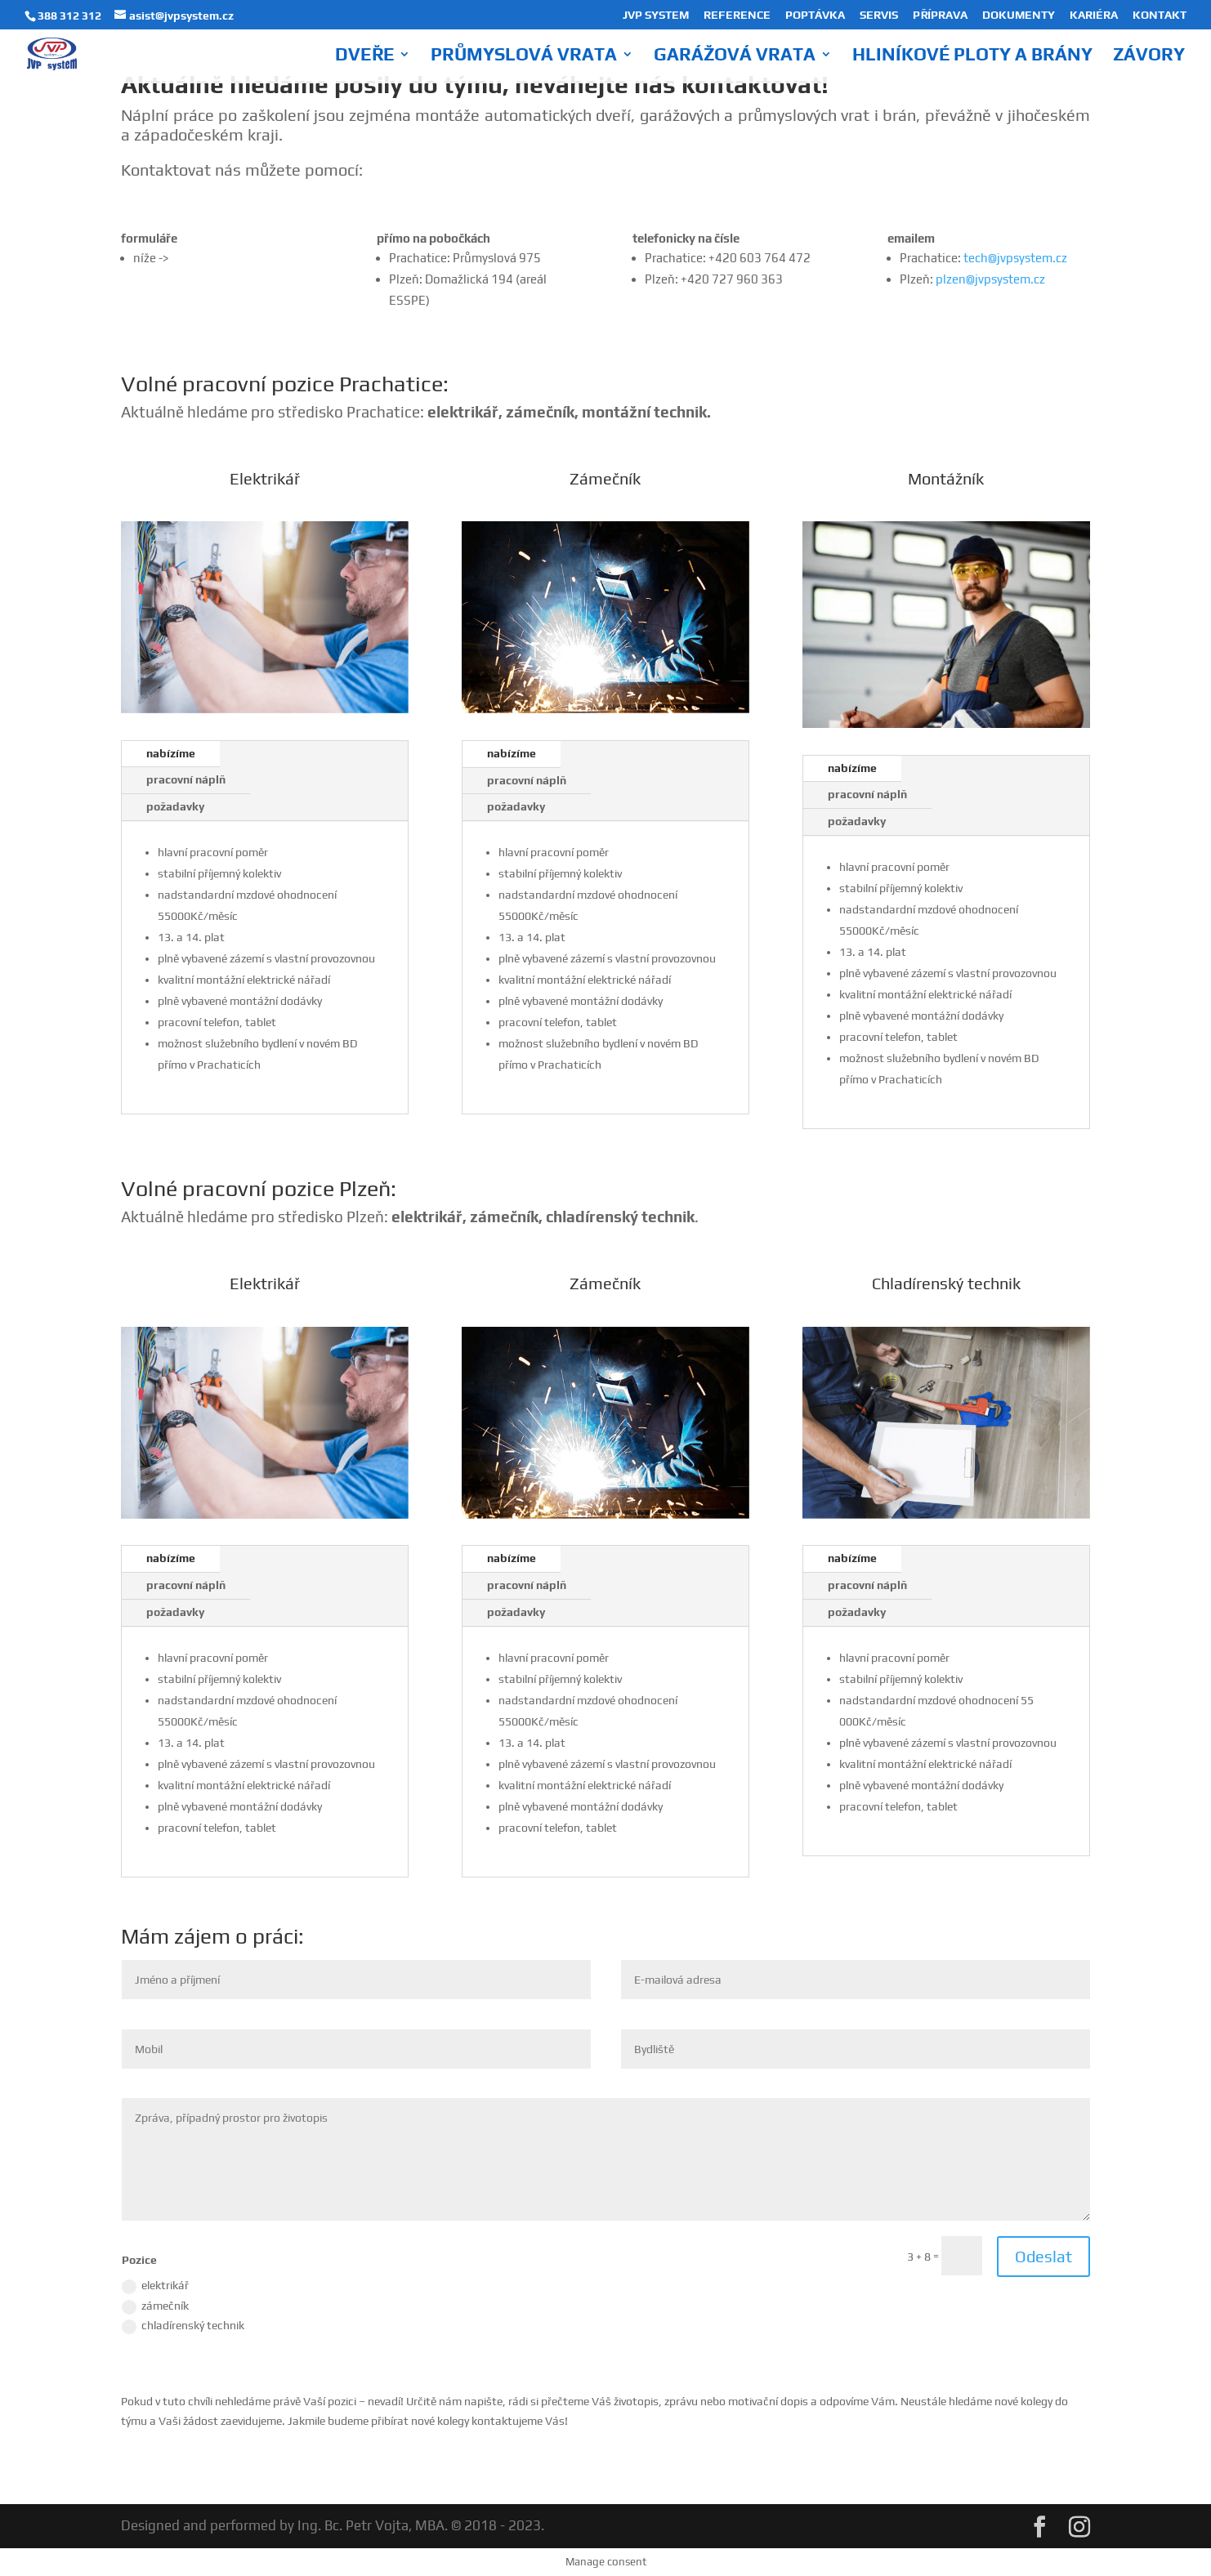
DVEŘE (364, 56)
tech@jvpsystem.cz (1015, 258)
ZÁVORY (1149, 56)
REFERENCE (737, 15)
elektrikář (155, 2286)
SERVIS (879, 15)
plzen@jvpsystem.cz (990, 279)
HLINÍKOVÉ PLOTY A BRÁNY (972, 56)
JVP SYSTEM (656, 15)
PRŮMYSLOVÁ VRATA (524, 56)
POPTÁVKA (815, 15)
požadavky (175, 806)
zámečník (155, 2307)
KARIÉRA (1094, 15)
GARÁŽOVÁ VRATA (735, 56)
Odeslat (1043, 2256)
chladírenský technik (183, 2326)
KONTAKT (1159, 15)
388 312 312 (69, 15)
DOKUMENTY (1018, 15)
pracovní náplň (186, 779)
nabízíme (170, 753)
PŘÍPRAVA (940, 15)
